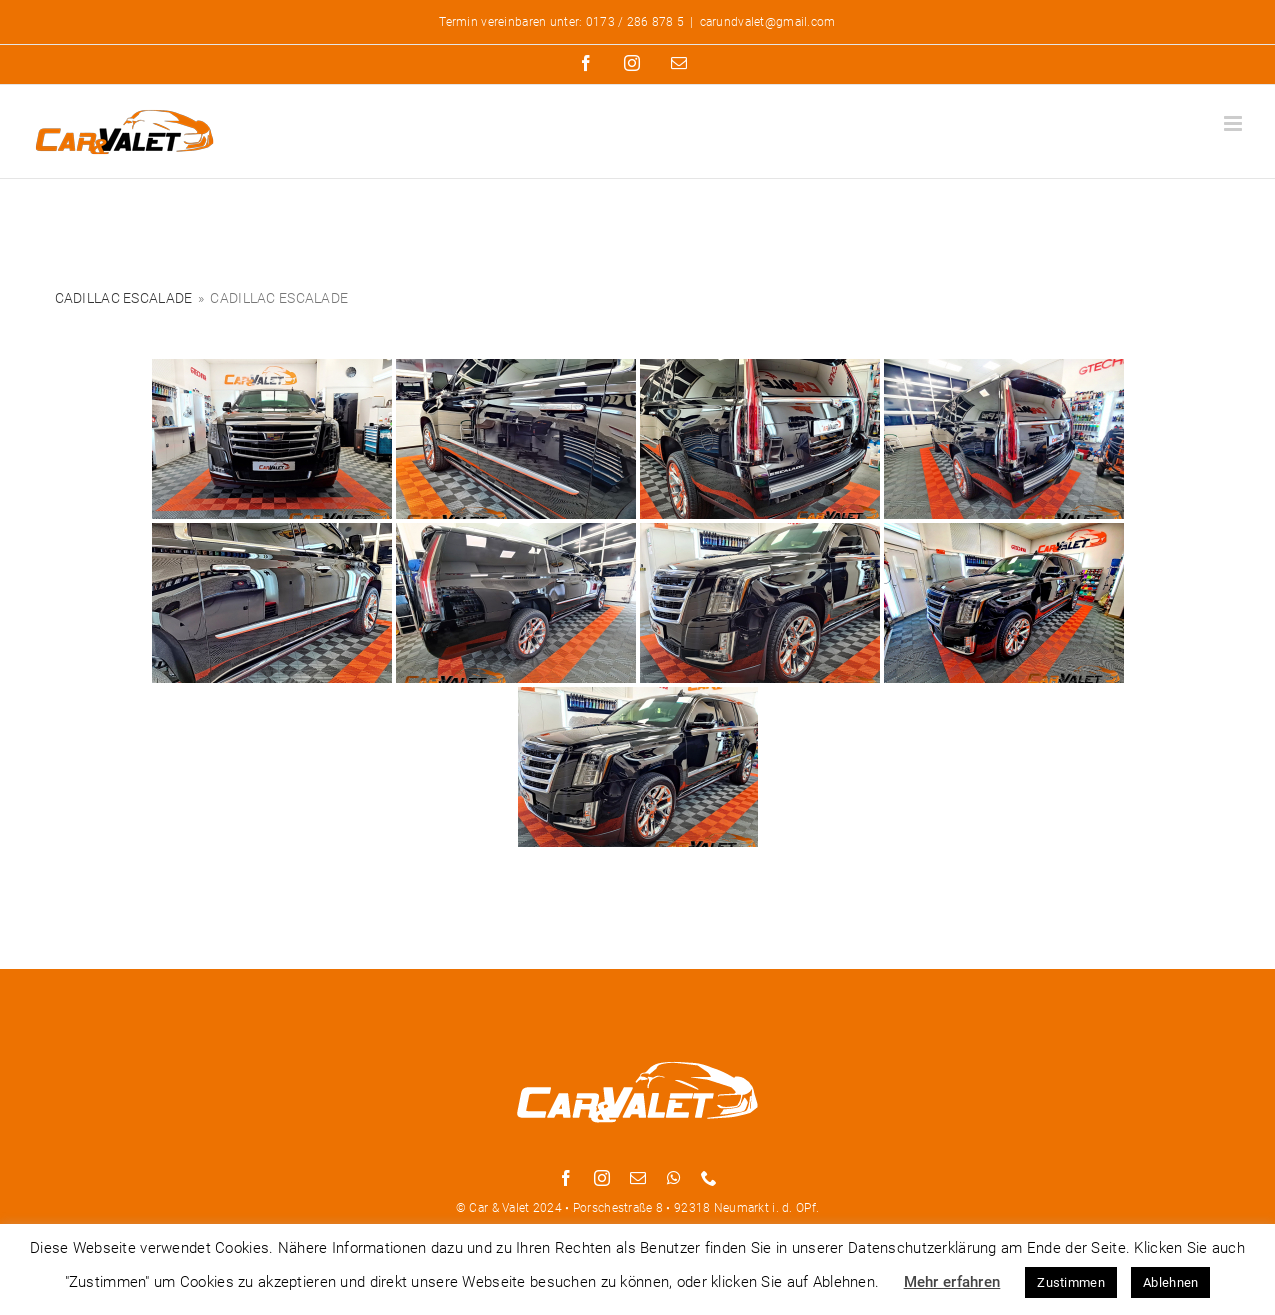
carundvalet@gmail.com (768, 22)
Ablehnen (1170, 1282)
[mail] (638, 1178)
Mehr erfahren (952, 1282)
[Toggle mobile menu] (1234, 123)
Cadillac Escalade (124, 298)
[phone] (709, 1178)
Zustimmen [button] (1071, 1282)
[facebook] (566, 1178)
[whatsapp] (674, 1178)
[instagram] (602, 1178)
